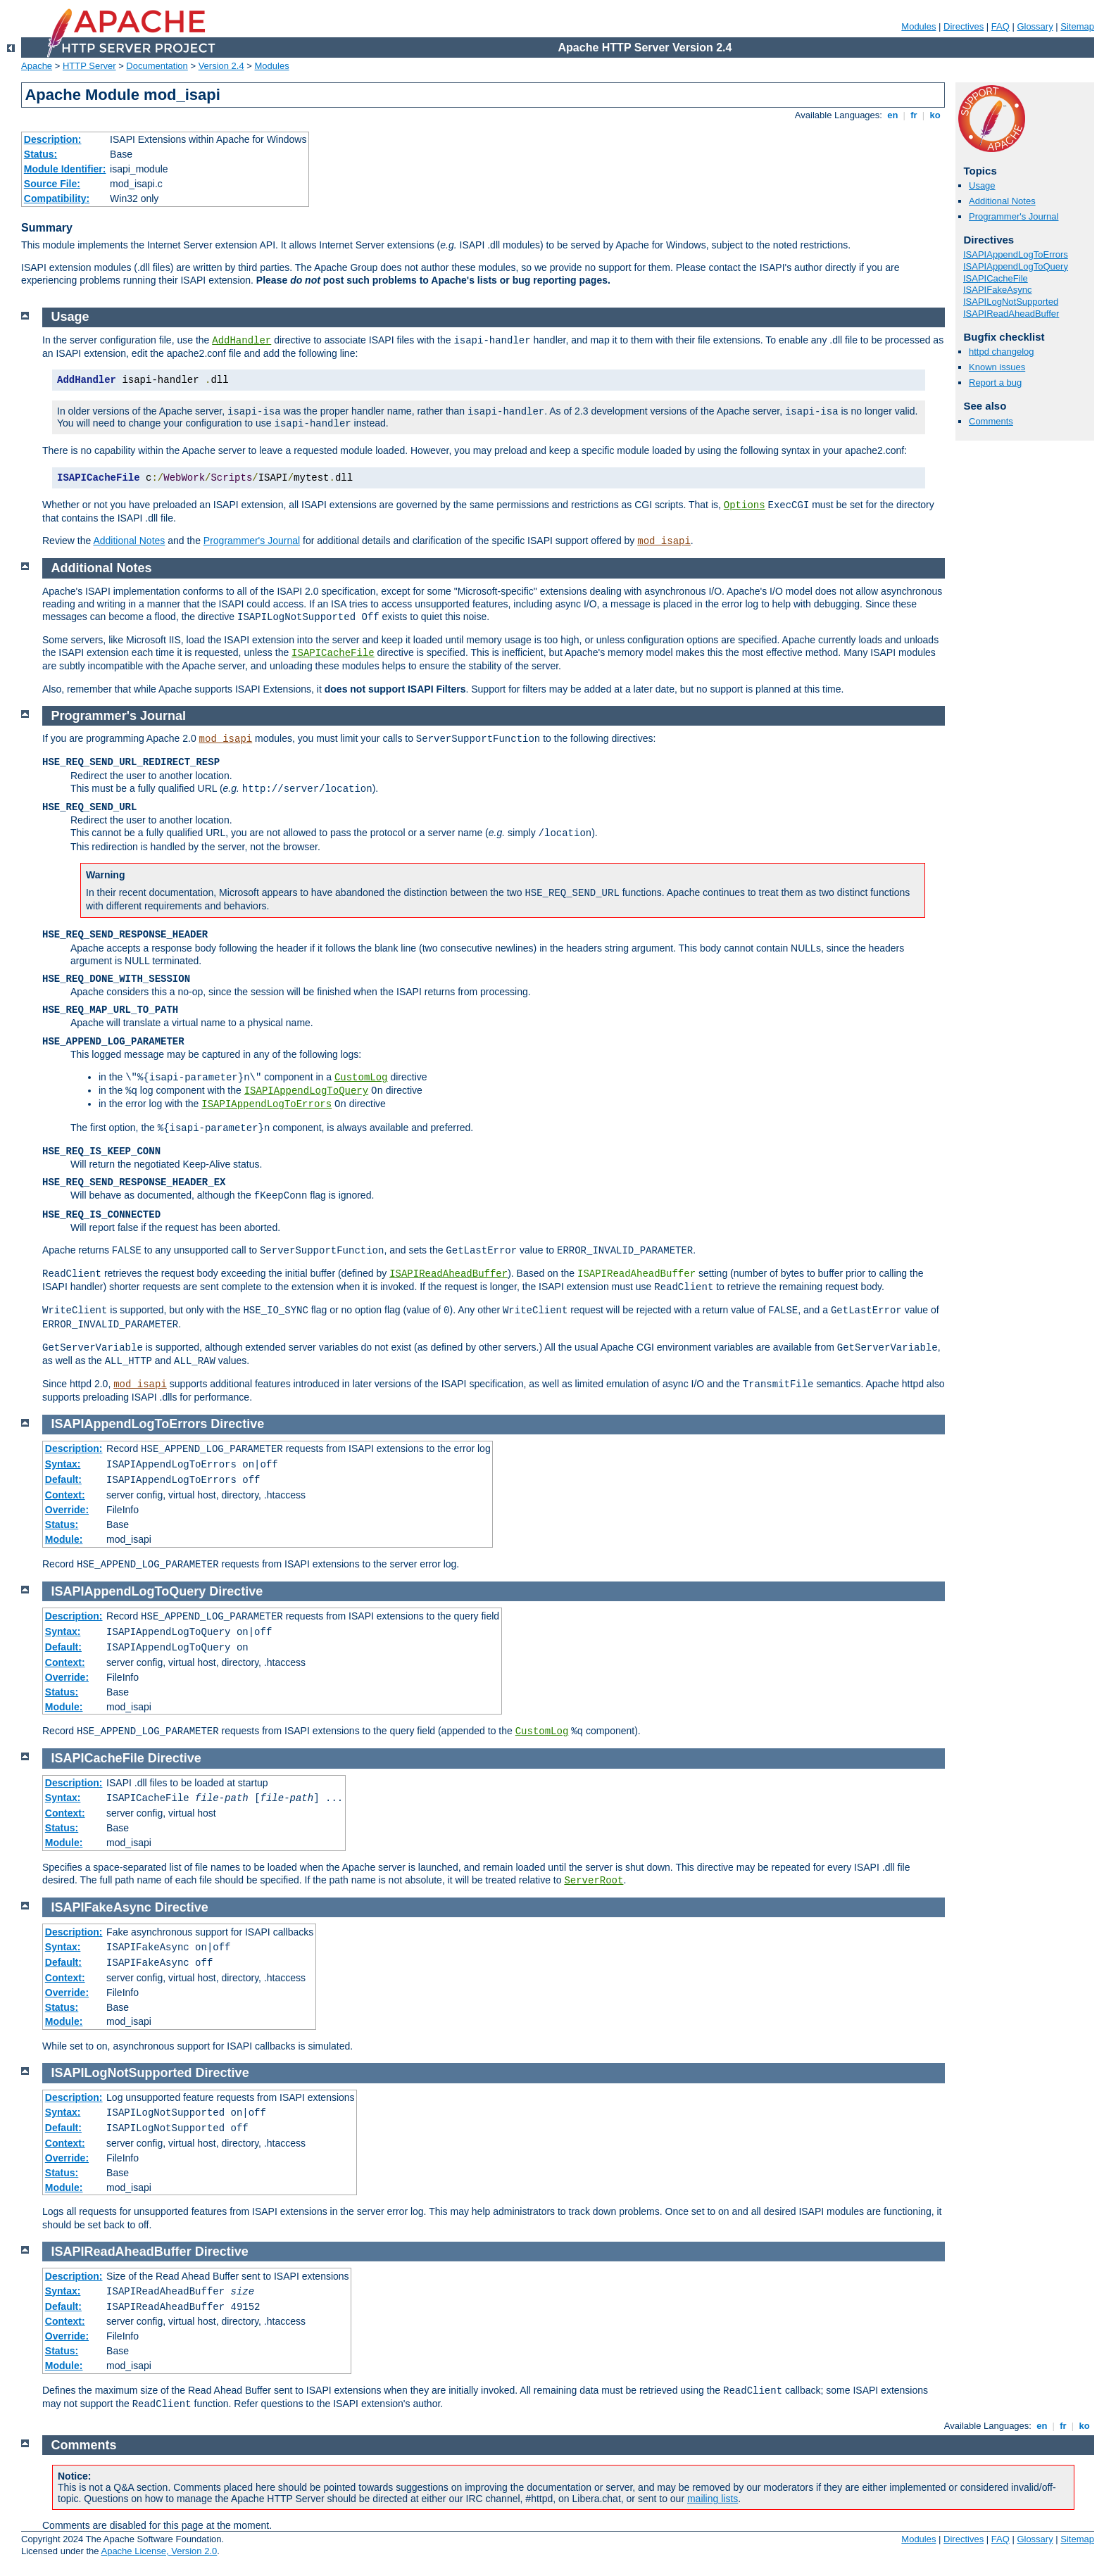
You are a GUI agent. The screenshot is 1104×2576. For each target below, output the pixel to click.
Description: (53, 139)
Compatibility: (56, 198)
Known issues (997, 367)
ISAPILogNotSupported (1010, 301)
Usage (982, 185)
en (893, 115)
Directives (963, 26)
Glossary (1035, 26)
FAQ (1000, 26)
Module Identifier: (65, 169)
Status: (40, 154)
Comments (991, 421)
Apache (36, 66)
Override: (67, 1509)
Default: (63, 1479)
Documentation (156, 66)
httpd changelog (1001, 351)
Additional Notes (1002, 201)
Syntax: (63, 1464)
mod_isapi (664, 541)
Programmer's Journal (1013, 216)
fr (914, 115)
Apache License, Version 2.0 (159, 2551)
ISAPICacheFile (995, 278)
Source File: (52, 183)
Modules (918, 26)
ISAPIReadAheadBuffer (1011, 313)
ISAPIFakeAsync (997, 289)
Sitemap (1077, 26)
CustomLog (361, 1077)
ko (935, 115)
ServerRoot (593, 1880)
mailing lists (712, 2498)
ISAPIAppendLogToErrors (1015, 254)
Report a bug (995, 382)
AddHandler (241, 340)
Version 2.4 (221, 66)
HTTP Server (89, 66)
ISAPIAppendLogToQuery (1015, 266)
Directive (237, 1424)
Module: (64, 1539)
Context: (65, 1495)
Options (744, 505)
